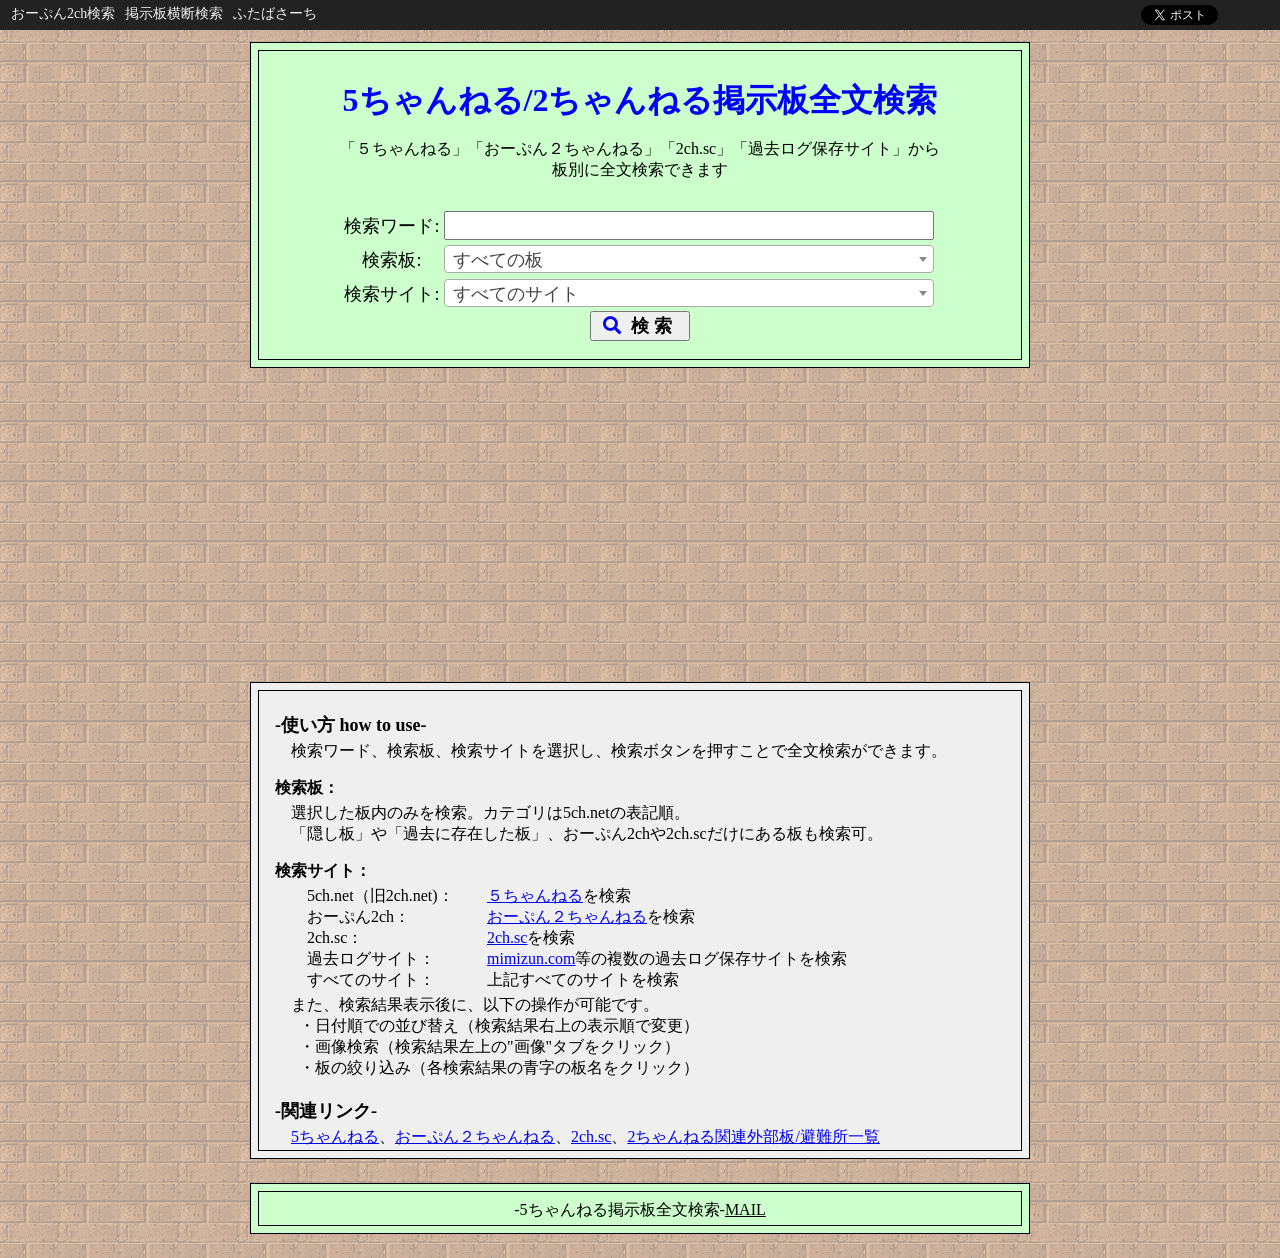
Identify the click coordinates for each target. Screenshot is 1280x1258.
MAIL (745, 1209)
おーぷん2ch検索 (63, 13)
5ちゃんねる (335, 1136)
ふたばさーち (275, 13)
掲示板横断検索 (174, 13)
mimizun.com (531, 958)
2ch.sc (507, 937)
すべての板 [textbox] (498, 260)
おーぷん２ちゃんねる (567, 916)
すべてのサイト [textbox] (516, 294)
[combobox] (689, 259)
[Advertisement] (640, 518)
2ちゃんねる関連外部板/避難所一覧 (753, 1136)
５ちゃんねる (535, 895)
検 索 (640, 326)
